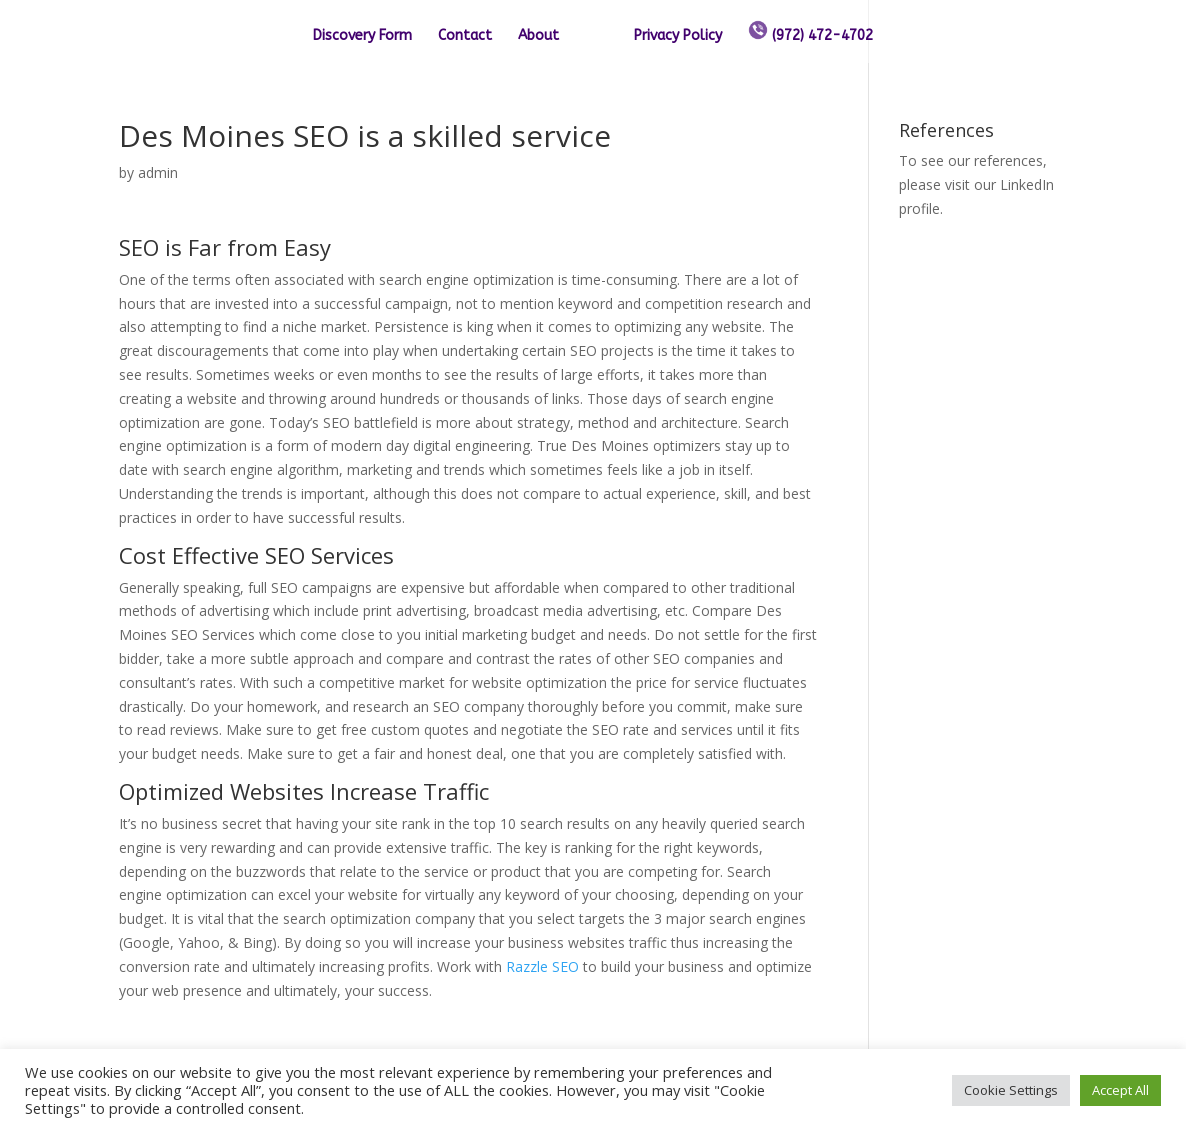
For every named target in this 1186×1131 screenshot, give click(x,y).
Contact (465, 36)
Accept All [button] (1120, 1090)
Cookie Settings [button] (1011, 1090)
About (538, 36)
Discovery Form (362, 36)
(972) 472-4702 (810, 32)
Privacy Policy (678, 36)
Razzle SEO (542, 966)
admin (158, 172)
